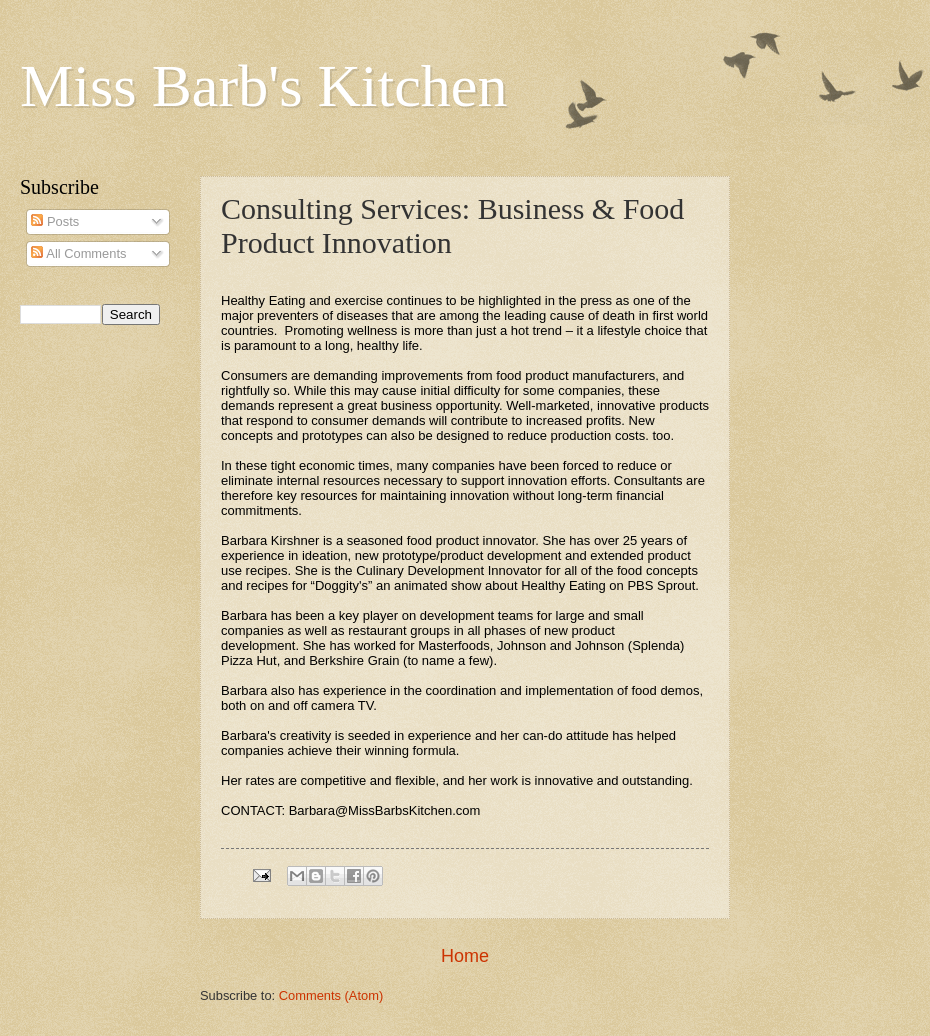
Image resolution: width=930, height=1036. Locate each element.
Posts (55, 221)
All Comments (78, 253)
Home (465, 956)
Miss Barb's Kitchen (263, 86)
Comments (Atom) (331, 995)
